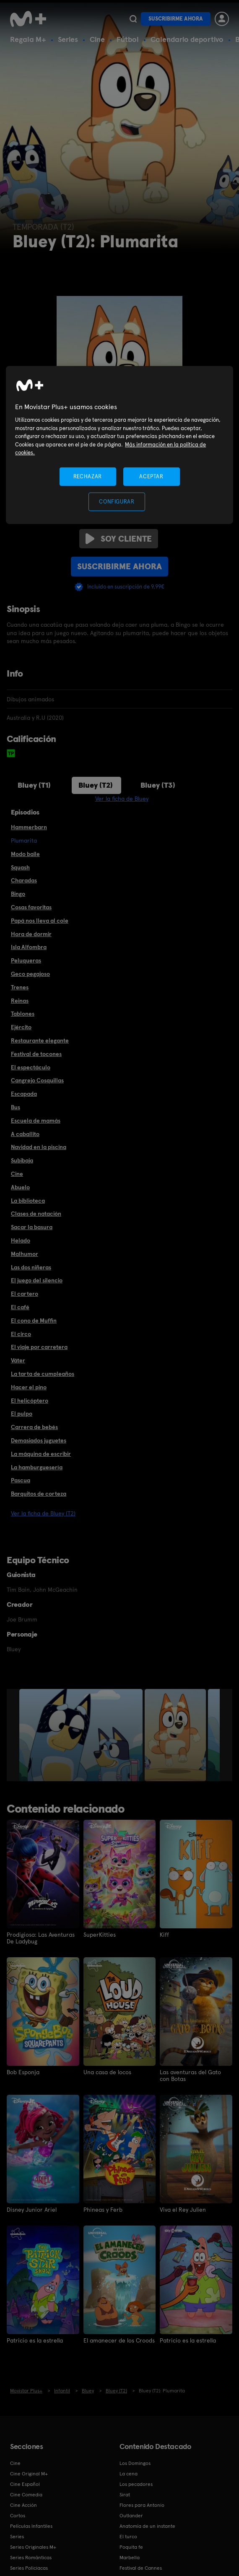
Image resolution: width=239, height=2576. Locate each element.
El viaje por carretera (39, 1347)
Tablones (22, 1013)
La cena (129, 2474)
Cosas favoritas (31, 907)
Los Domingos (135, 2463)
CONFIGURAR (117, 501)
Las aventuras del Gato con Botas (190, 2075)
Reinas (20, 1000)
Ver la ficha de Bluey (121, 798)
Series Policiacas (29, 2568)
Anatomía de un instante (147, 2526)
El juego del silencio (36, 1280)
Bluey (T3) (157, 785)
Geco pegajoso (30, 973)
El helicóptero (29, 1400)
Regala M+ (28, 39)
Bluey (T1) (34, 785)
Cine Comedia (26, 2495)
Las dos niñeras (31, 1267)
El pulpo (21, 1413)
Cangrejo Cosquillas (37, 1080)
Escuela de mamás (35, 1120)
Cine (97, 39)
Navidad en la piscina (38, 1147)
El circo (21, 1334)
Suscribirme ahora (175, 19)
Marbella (130, 2557)
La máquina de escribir (41, 1453)
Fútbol (128, 39)
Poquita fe (131, 2547)
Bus (15, 1107)
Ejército (21, 1027)
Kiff (164, 1934)
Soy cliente (119, 538)
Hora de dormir (31, 934)
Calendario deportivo (187, 39)
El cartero (24, 1293)
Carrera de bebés (34, 1427)
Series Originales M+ (33, 2547)
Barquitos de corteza (38, 1493)
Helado (20, 1240)
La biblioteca (28, 1200)
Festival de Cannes (141, 2568)
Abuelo (20, 1187)
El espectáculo (30, 1067)
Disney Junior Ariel (32, 2209)
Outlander (131, 2516)
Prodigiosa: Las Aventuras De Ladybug (41, 1938)
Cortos (17, 2516)
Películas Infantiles (31, 2526)
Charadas (24, 880)
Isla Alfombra (29, 947)
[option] (82, 1735)
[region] (119, 445)
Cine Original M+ (29, 2474)
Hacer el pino (29, 1387)
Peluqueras (26, 960)
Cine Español (25, 2484)
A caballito (25, 1134)
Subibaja (22, 1160)
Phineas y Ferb (102, 2209)
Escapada (24, 1093)
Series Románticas (31, 2557)
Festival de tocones (36, 1054)
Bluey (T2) (95, 785)
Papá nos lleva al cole (39, 920)
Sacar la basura (31, 1227)
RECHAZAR (87, 476)
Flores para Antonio (142, 2505)
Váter (18, 1360)
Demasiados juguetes (38, 1440)
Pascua (20, 1480)
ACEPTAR (151, 476)
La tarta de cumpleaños (42, 1373)
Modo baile (25, 854)
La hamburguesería (36, 1467)
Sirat (125, 2495)
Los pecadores (136, 2484)
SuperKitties (99, 1934)
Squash (20, 867)
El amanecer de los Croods (119, 2340)
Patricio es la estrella (35, 2340)
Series (68, 39)
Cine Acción (23, 2505)
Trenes (20, 987)
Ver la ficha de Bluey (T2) (43, 1513)
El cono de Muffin (34, 1320)
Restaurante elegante (40, 1040)
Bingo (18, 893)
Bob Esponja (23, 2072)
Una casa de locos (107, 2072)
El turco (128, 2537)
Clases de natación (36, 1213)
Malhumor (24, 1253)
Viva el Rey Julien (183, 2209)
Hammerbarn (29, 827)
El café (20, 1307)
